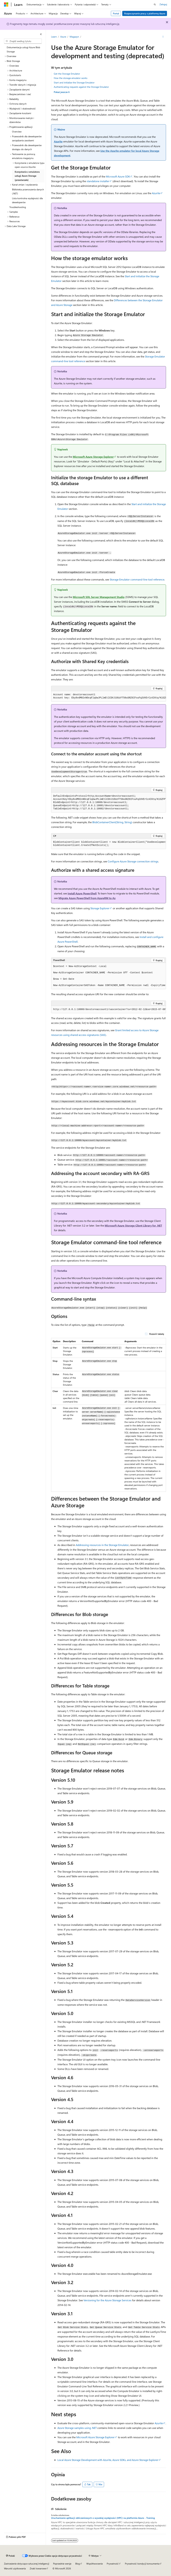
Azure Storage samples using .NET (77, 2428)
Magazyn (74, 36)
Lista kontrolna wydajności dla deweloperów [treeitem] (27, 200)
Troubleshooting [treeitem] (17, 207)
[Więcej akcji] (163, 37)
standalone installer (98, 181)
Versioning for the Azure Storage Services (107, 2300)
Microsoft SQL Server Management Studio (99, 597)
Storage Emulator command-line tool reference (137, 579)
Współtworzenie (94, 2563)
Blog (77, 2563)
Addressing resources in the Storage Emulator (102, 1545)
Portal (116, 13)
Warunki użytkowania (15, 2568)
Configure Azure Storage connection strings (133, 861)
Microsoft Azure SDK (118, 176)
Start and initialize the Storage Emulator (74, 82)
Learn (54, 36)
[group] (108, 696)
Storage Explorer (99, 908)
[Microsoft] (6, 4)
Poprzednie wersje (62, 2563)
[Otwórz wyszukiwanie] (154, 5)
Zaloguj (163, 4)
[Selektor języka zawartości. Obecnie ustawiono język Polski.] (10, 2555)
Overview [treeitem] (17, 131)
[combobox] (23, 41)
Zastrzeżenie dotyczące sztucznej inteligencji (26, 2563)
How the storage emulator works (70, 78)
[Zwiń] (40, 34)
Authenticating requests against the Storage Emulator (81, 86)
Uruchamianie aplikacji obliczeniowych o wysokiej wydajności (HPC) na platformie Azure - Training (103, 2517)
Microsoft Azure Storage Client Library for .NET (133, 1225)
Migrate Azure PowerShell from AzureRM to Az (86, 898)
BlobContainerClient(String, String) (112, 822)
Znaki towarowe (38, 2568)
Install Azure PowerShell (82, 893)
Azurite (156, 193)
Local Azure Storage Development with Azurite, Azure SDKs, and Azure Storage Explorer (107, 2460)
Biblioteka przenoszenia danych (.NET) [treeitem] (28, 191)
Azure (63, 36)
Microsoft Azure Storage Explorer (93, 456)
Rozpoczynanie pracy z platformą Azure (144, 13)
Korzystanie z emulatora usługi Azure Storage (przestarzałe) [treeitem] (27, 175)
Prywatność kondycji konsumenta (142, 2563)
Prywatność (113, 2563)
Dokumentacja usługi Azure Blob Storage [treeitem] (23, 49)
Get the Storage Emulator (67, 73)
